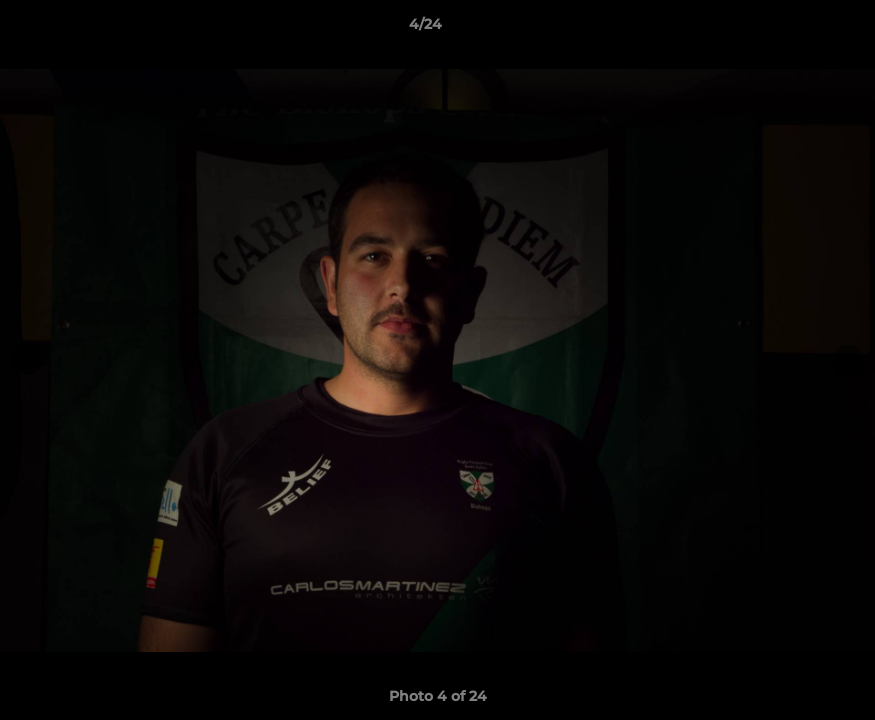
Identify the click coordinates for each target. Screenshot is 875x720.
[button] (791, 29)
